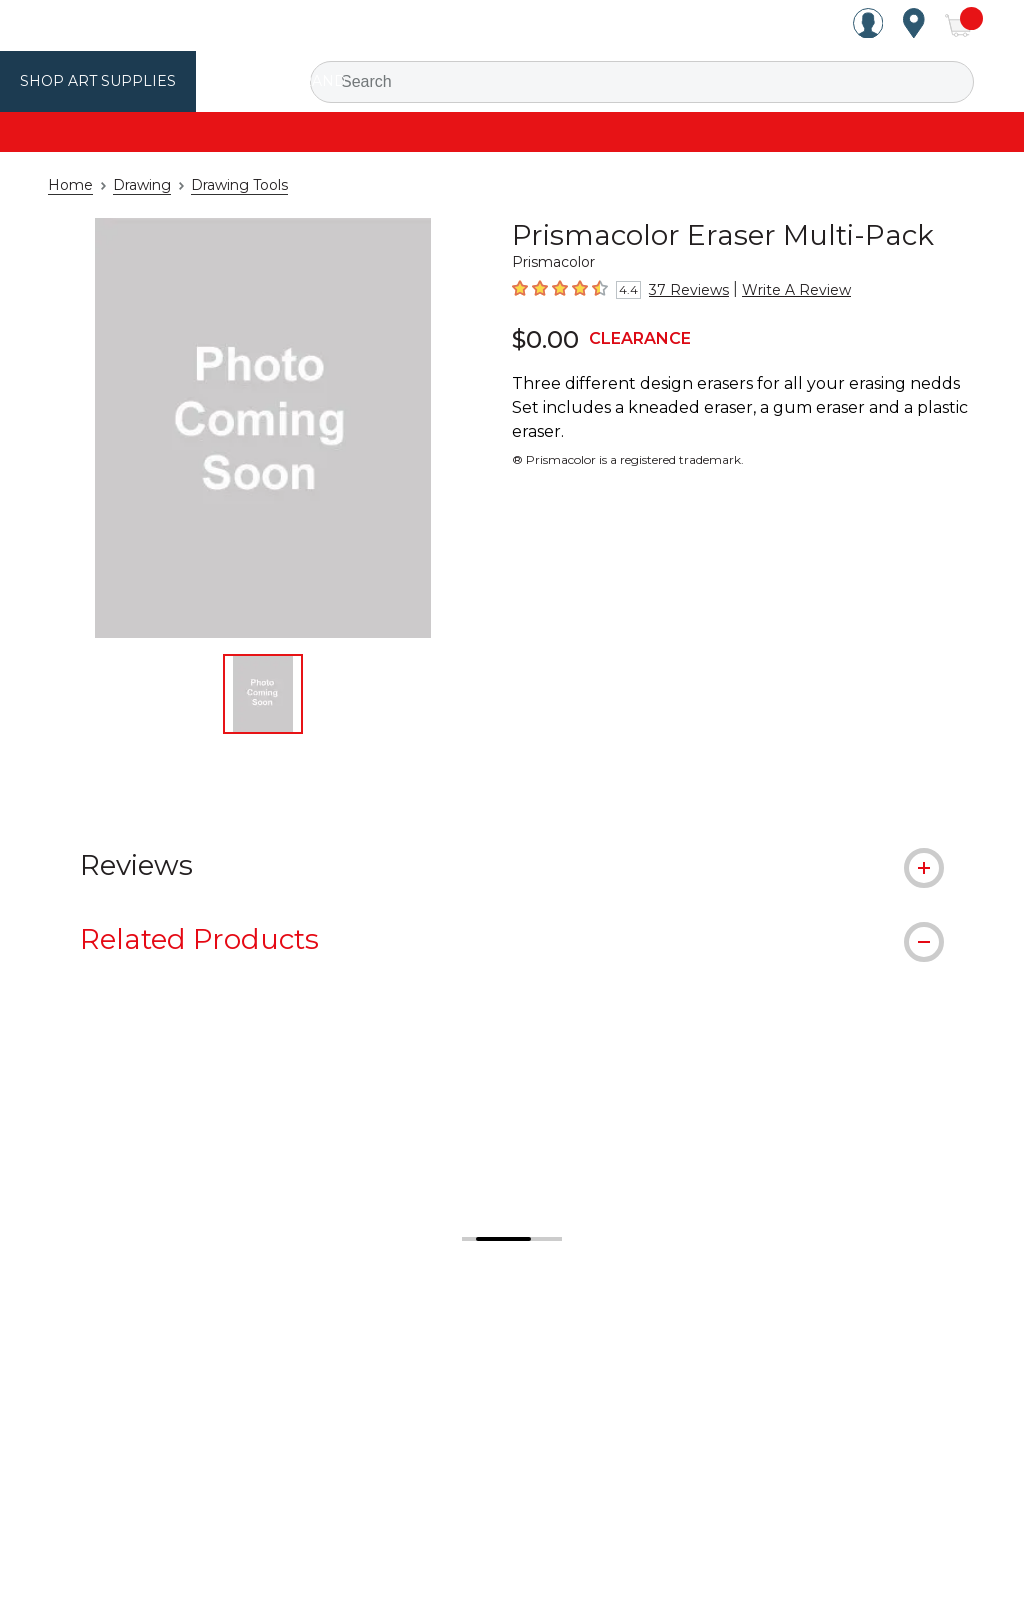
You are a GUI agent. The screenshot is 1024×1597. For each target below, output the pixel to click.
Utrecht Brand (262, 81)
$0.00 (542, 338)
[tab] (512, 864)
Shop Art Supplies (91, 81)
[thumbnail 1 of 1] (263, 694)
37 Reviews (683, 290)
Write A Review (778, 290)
